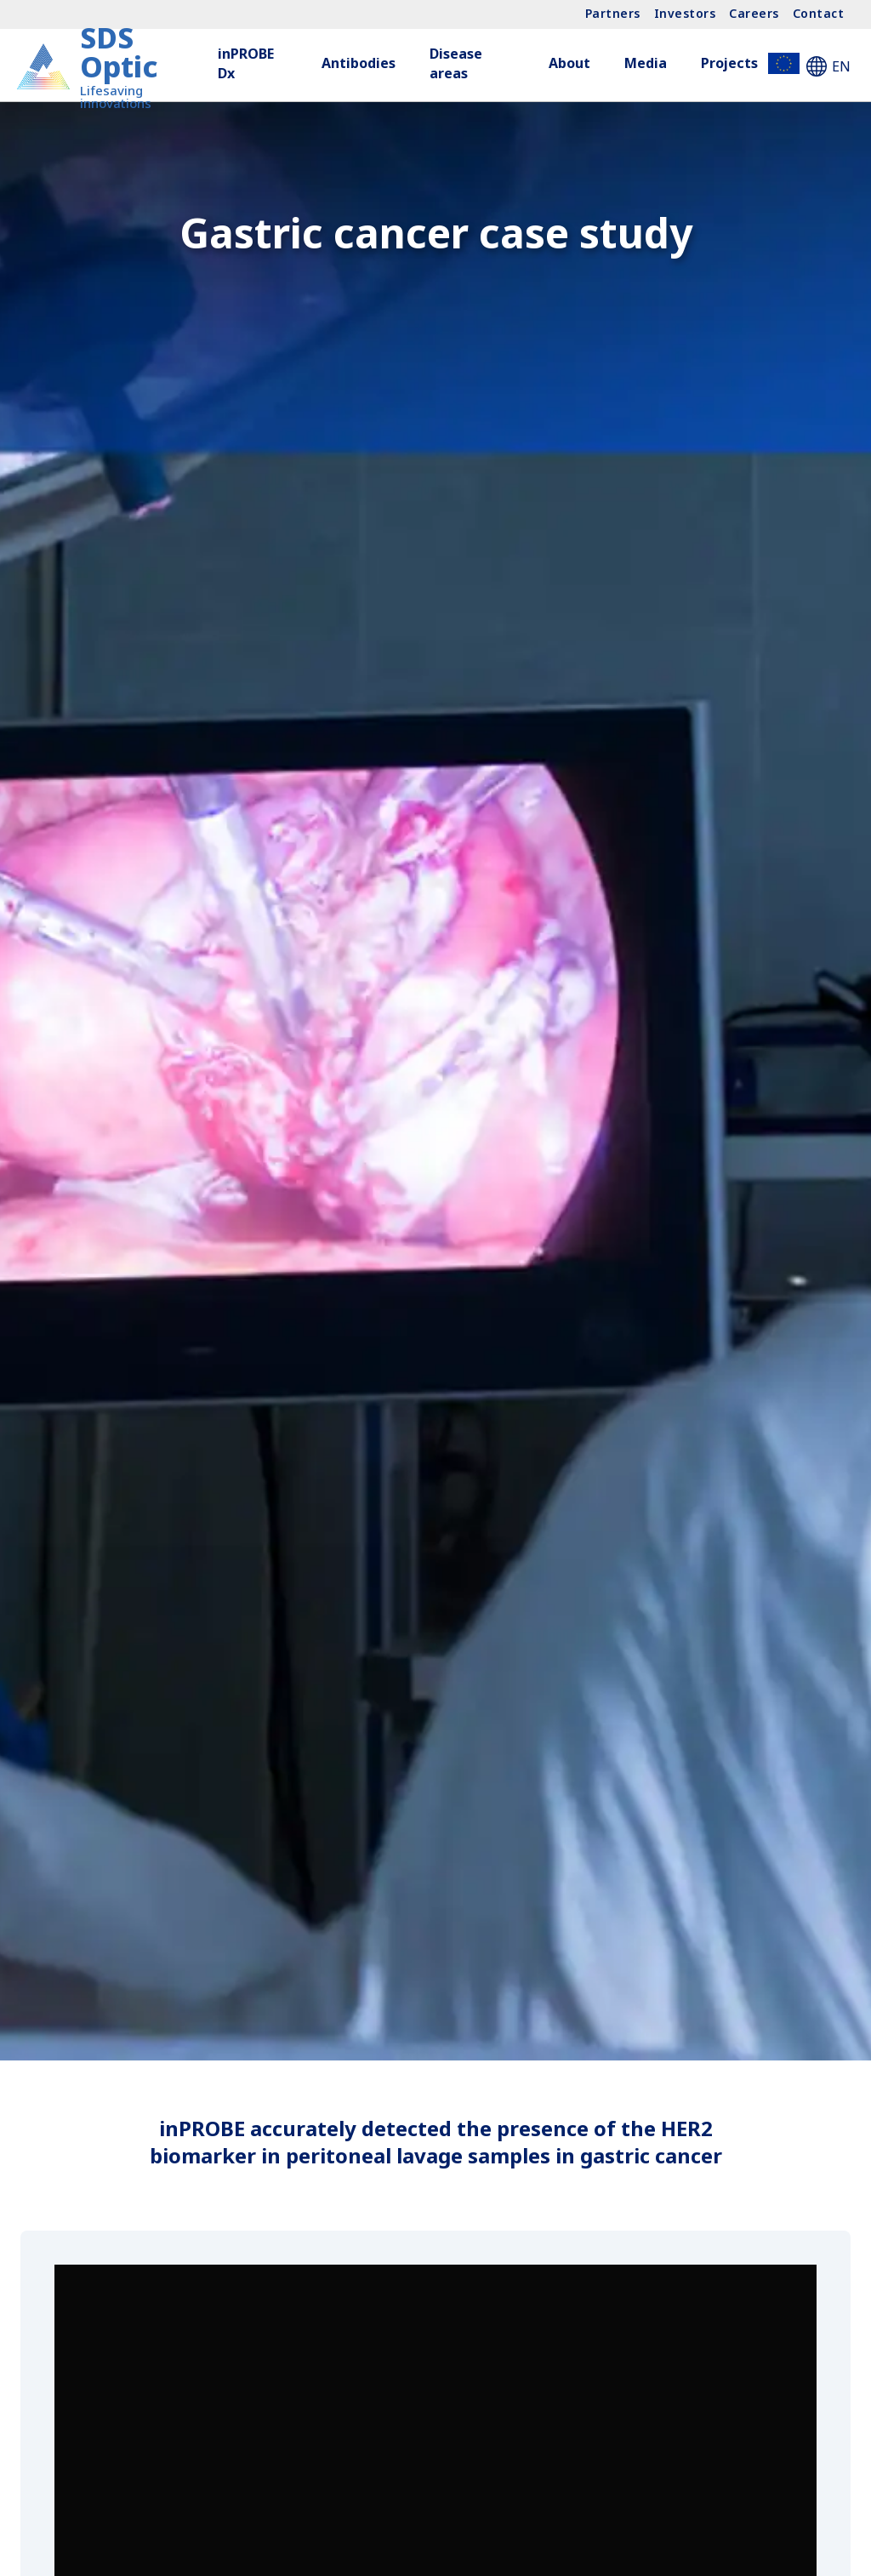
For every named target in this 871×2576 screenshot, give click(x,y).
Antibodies (359, 63)
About (569, 63)
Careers (754, 13)
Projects (750, 63)
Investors (685, 13)
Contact (819, 13)
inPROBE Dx (246, 63)
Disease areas (456, 63)
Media (645, 63)
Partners (612, 13)
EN (828, 66)
